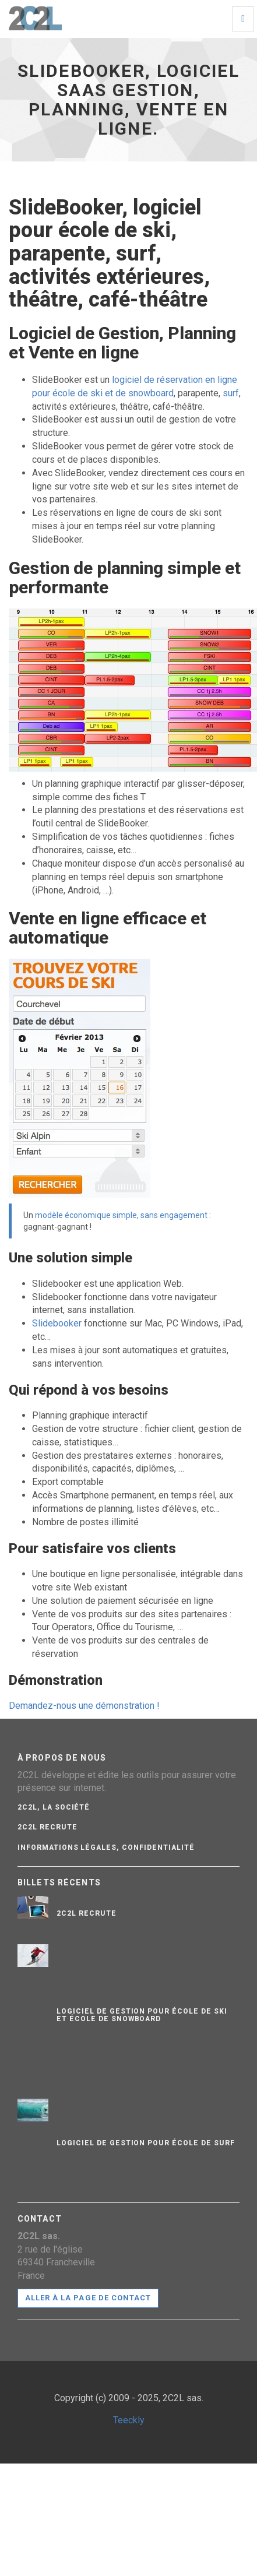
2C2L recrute (47, 1827)
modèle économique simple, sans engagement (121, 1215)
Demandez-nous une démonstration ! (84, 1705)
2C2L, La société (53, 1807)
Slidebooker (57, 1323)
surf (231, 393)
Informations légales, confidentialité (106, 1847)
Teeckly (129, 2420)
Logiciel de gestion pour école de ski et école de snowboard (142, 2015)
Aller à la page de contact (88, 2297)
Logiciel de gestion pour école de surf (145, 2143)
